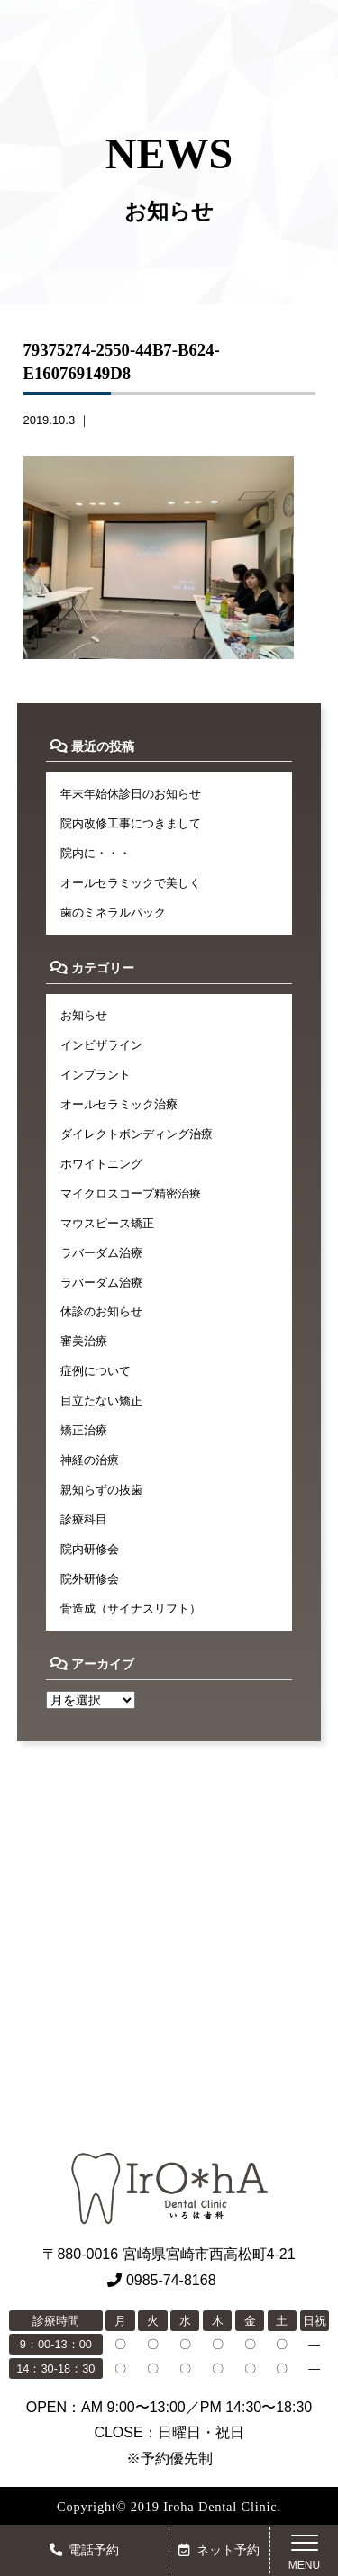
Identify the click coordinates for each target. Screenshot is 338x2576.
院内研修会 (89, 1549)
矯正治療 (83, 1430)
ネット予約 (219, 2550)
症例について (95, 1371)
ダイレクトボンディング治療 (136, 1134)
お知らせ (83, 1015)
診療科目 (83, 1519)
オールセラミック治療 (119, 1104)
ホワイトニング (101, 1163)
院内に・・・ (95, 853)
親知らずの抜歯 (101, 1489)
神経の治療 (89, 1460)
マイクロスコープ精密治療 (130, 1193)
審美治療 (83, 1341)
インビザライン (101, 1045)
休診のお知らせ (101, 1311)
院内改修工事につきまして (130, 823)
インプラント (95, 1074)
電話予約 (84, 2550)
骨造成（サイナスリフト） (130, 1608)
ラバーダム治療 (101, 1253)
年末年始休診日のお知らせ (130, 793)
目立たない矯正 (101, 1400)
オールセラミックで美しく (130, 883)
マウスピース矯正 (107, 1223)
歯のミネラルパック (113, 912)
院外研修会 (89, 1579)
